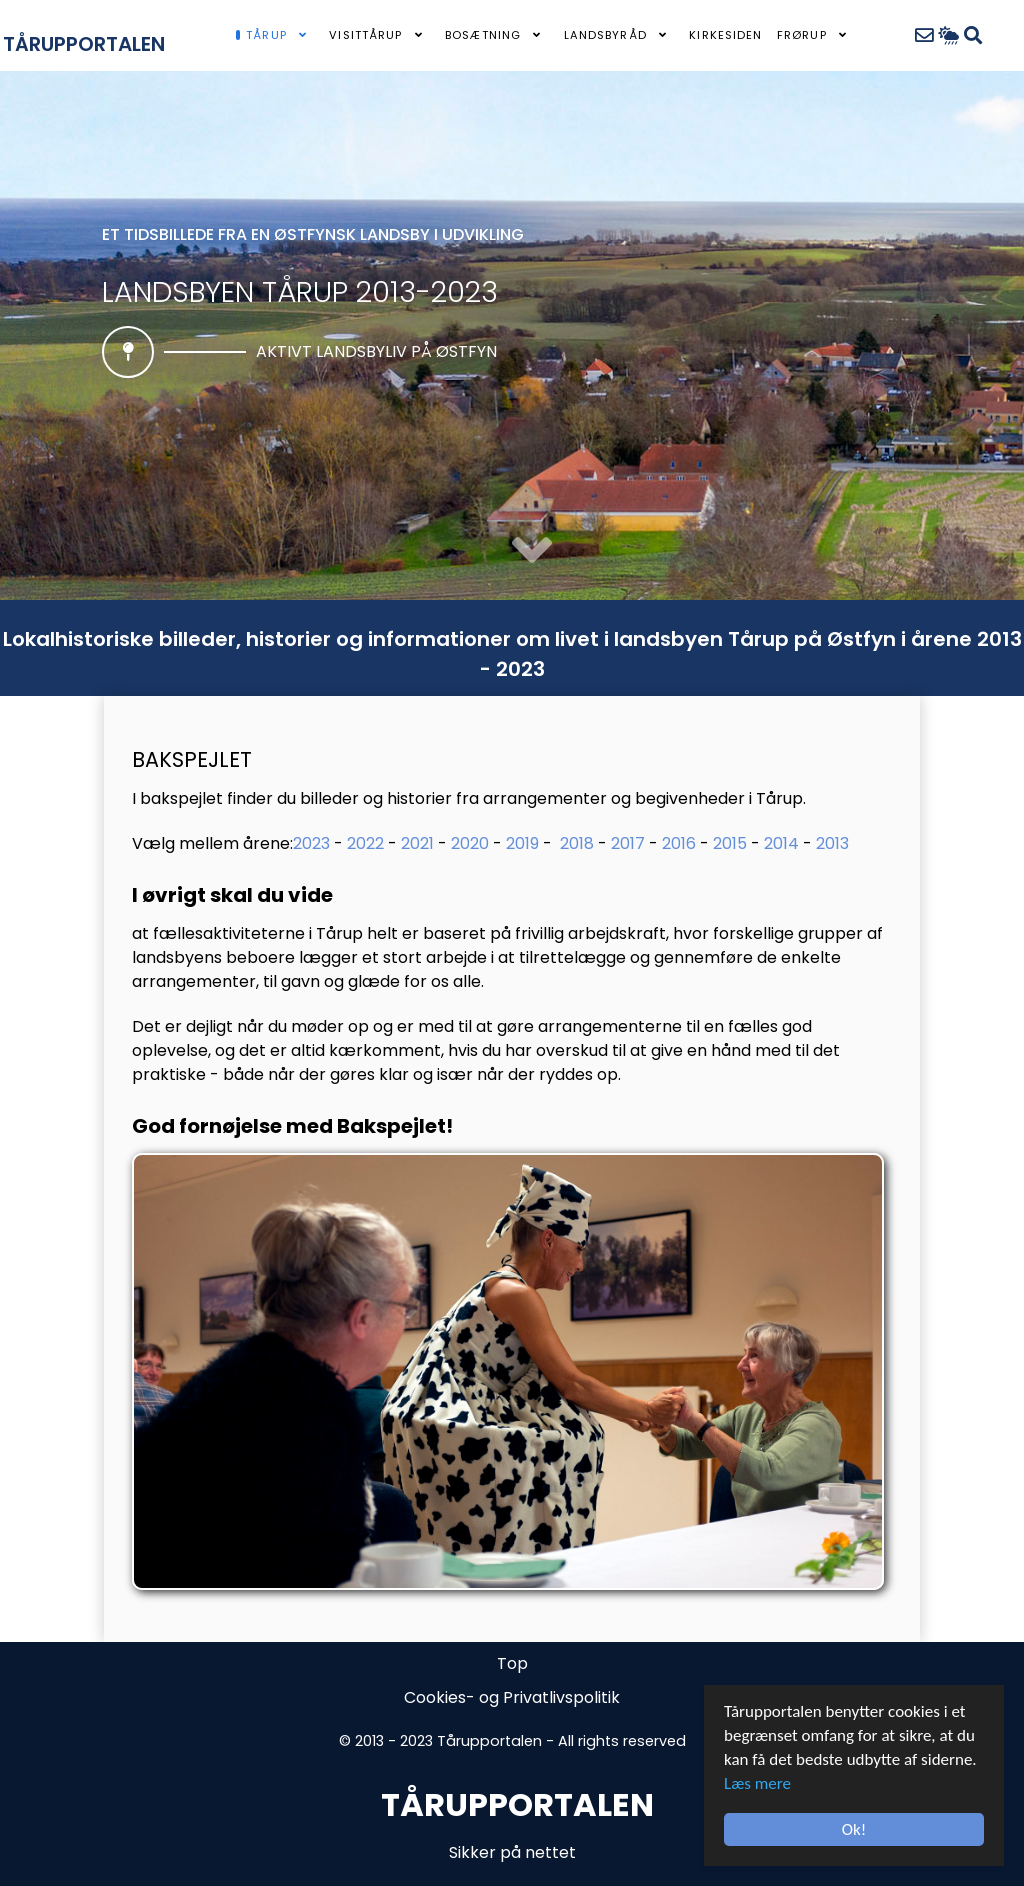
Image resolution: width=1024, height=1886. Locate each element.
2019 (522, 843)
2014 (781, 843)
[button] (532, 552)
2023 (311, 843)
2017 (628, 843)
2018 (577, 843)
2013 (832, 843)
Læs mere (757, 1783)
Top (512, 1663)
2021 (417, 843)
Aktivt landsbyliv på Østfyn (376, 351)
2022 (365, 843)
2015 (730, 843)
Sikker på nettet (512, 1852)
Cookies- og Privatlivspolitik (512, 1697)
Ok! (854, 1829)
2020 (470, 843)
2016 (679, 843)
